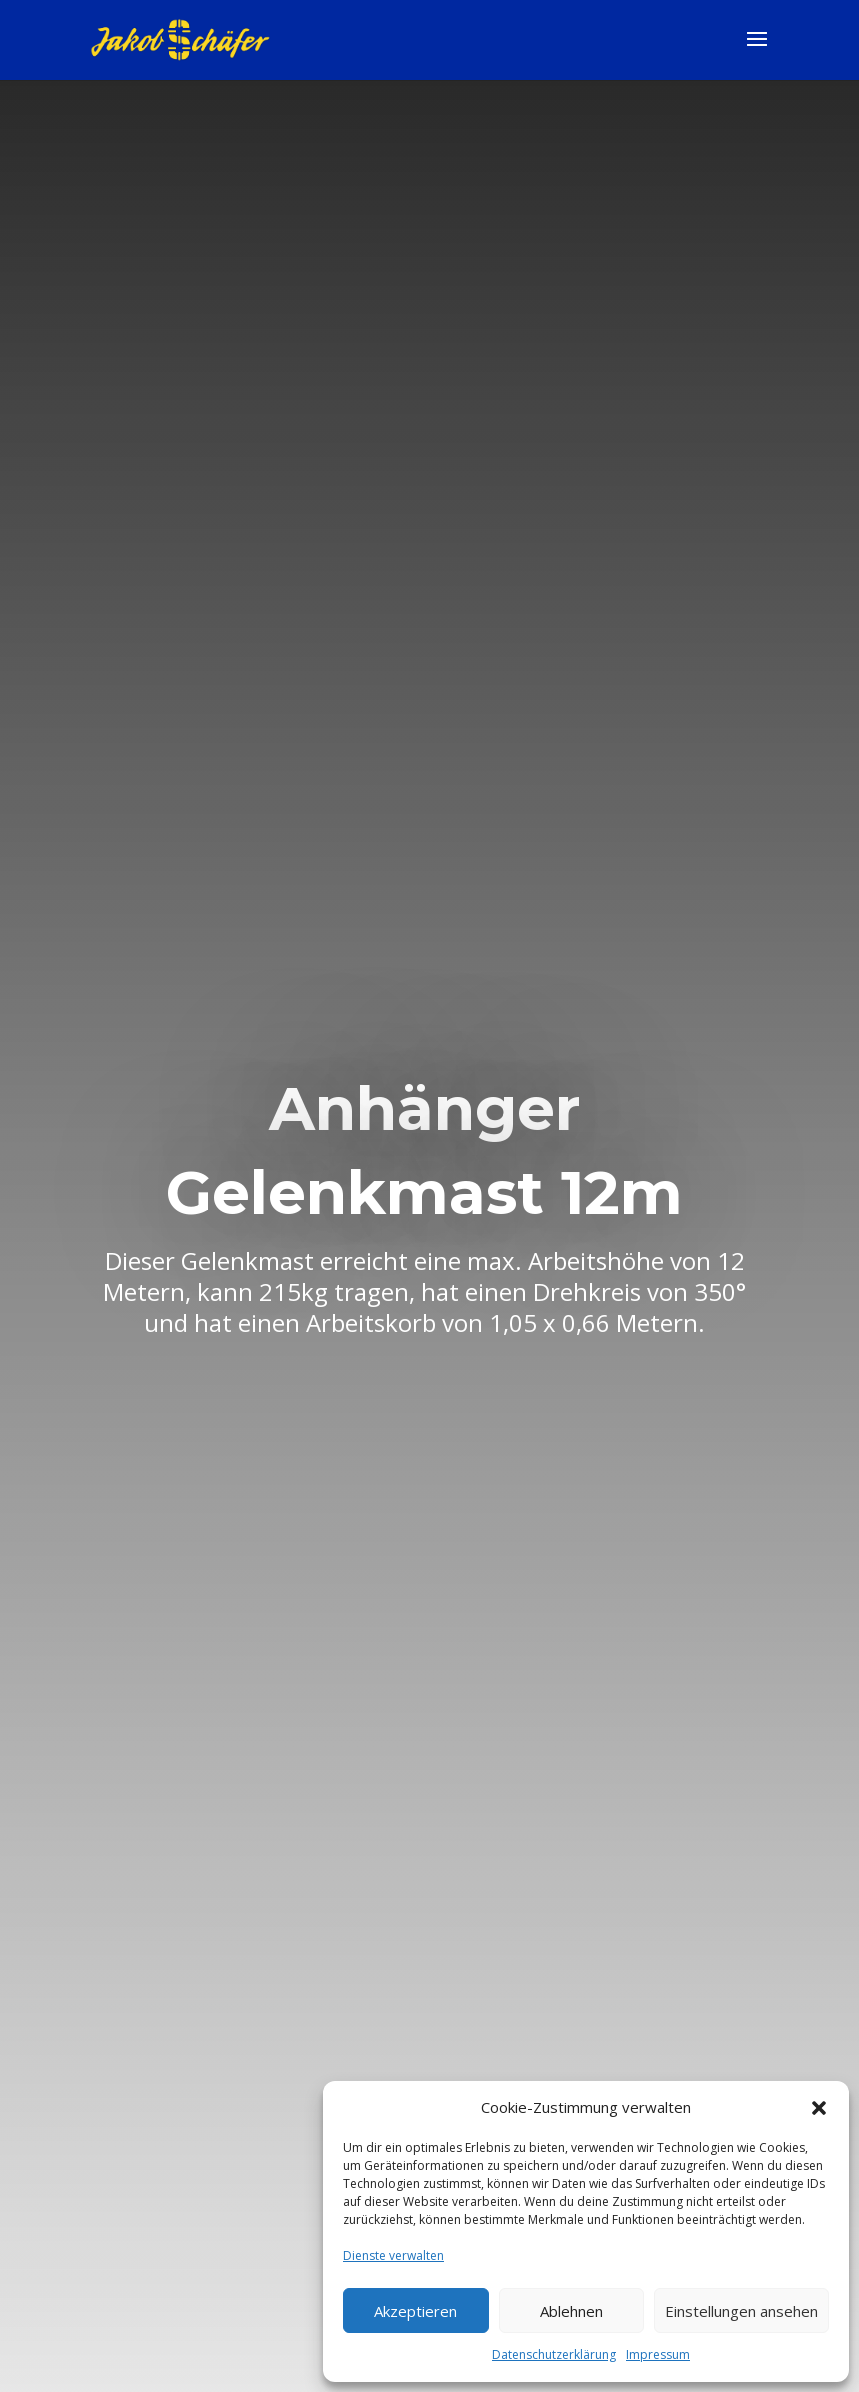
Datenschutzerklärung (554, 2354)
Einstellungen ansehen (741, 2311)
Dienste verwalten (393, 2255)
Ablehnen (571, 2311)
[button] (819, 2108)
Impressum (658, 2354)
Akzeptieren (415, 2311)
